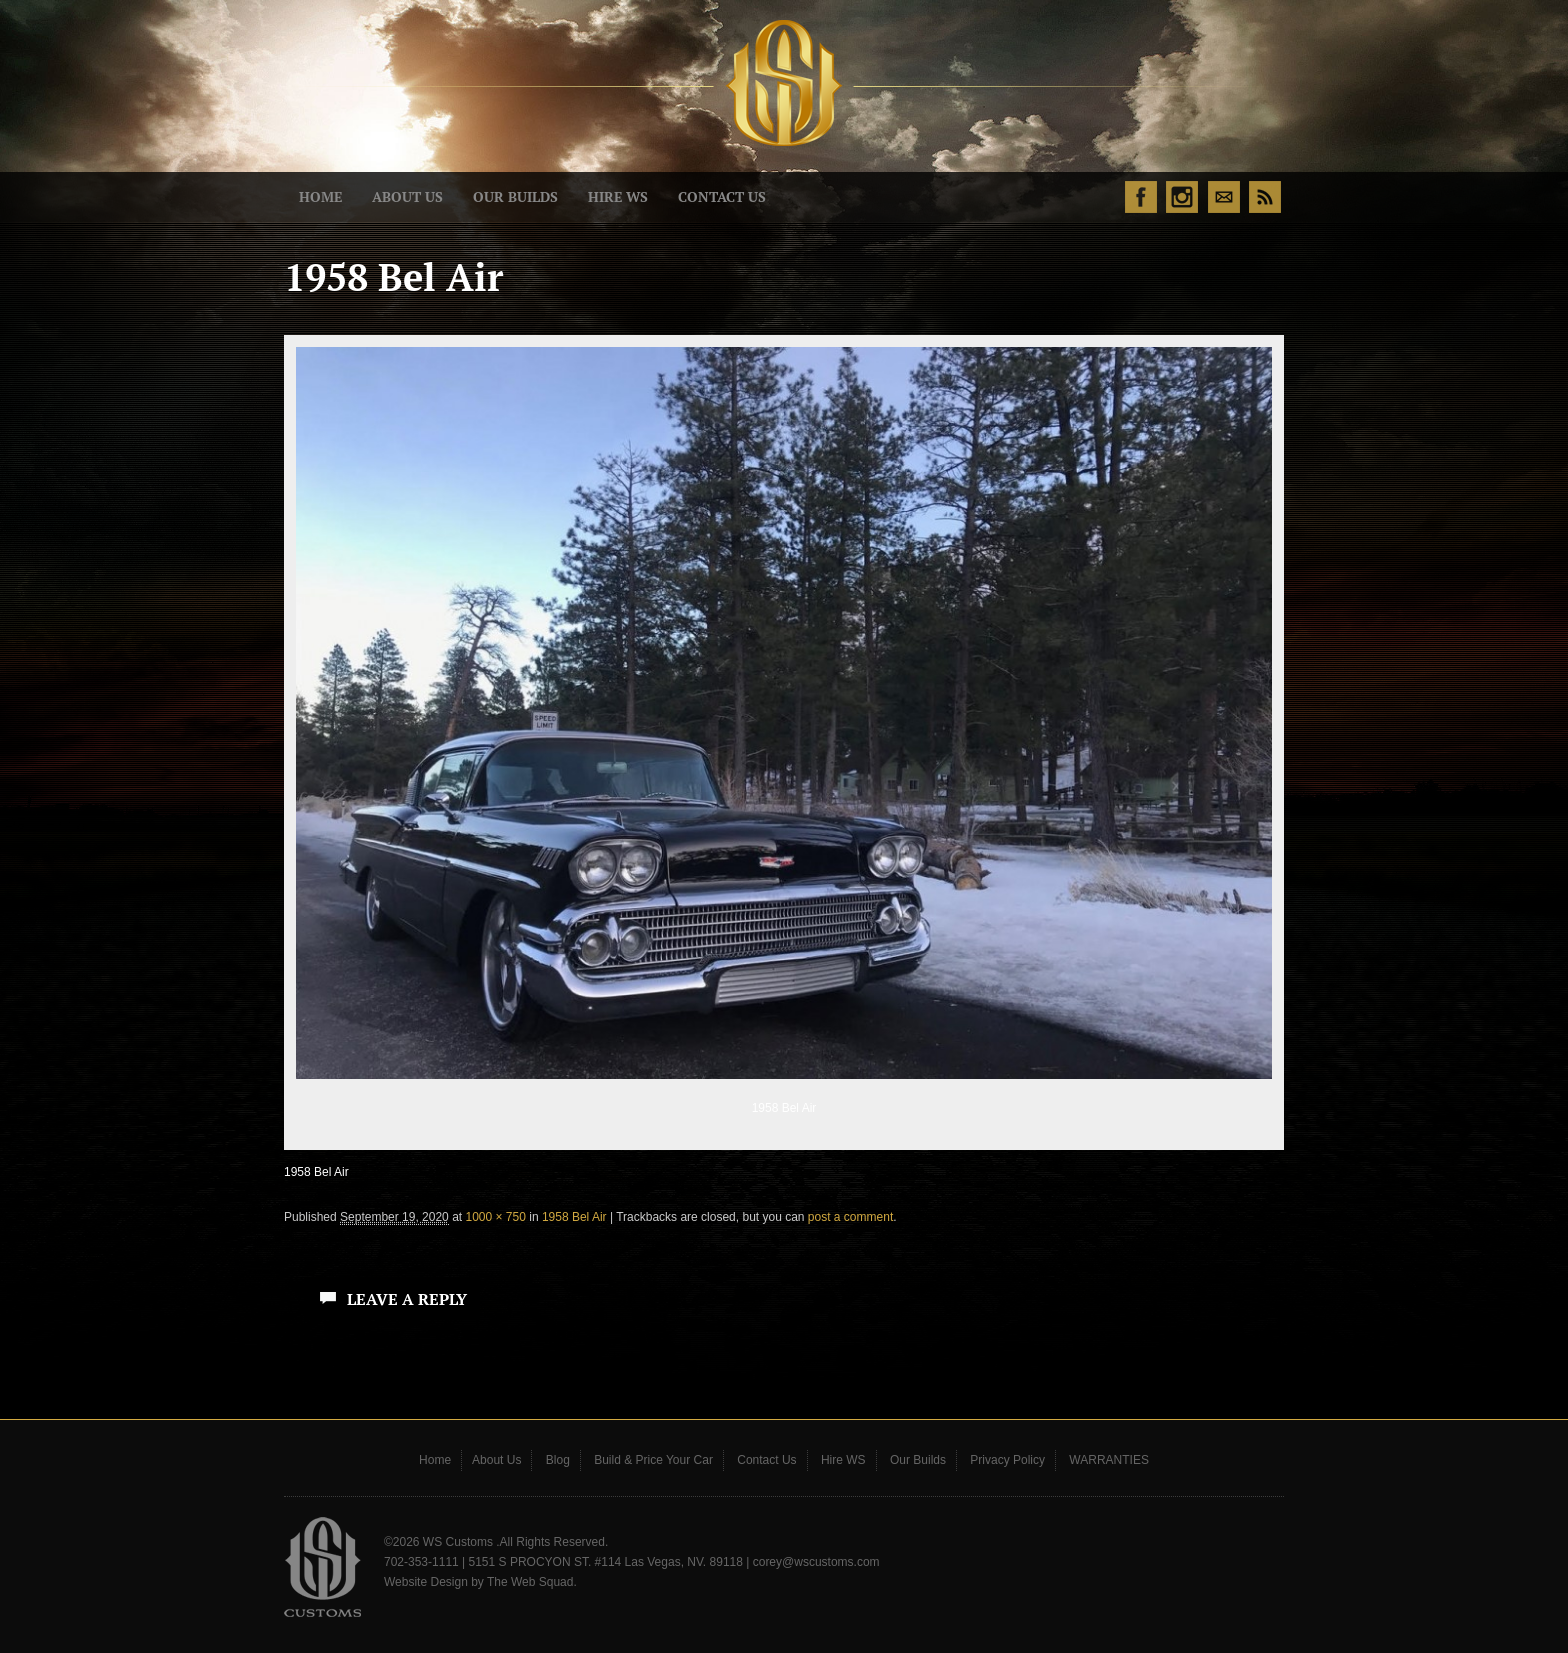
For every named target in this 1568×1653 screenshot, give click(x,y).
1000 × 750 (495, 1217)
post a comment (850, 1217)
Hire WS (618, 197)
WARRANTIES (1109, 1460)
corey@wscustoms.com (816, 1562)
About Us (407, 197)
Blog (558, 1460)
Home (320, 197)
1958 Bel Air (574, 1217)
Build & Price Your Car (653, 1460)
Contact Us (722, 197)
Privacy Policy (1007, 1460)
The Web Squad (530, 1582)
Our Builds (515, 197)
